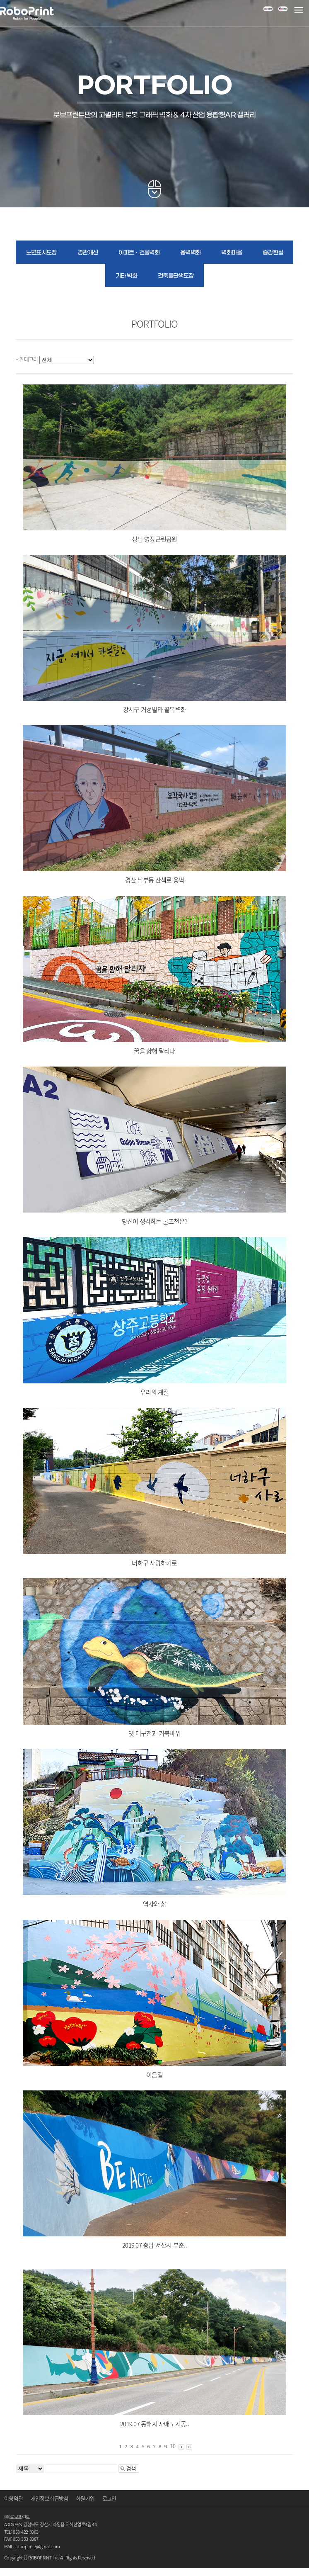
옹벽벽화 (190, 252)
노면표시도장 (41, 252)
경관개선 (87, 252)
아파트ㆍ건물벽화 (138, 252)
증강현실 (273, 252)
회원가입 (85, 2498)
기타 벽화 (126, 275)
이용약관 (13, 2498)
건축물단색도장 (175, 275)
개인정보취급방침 (49, 2498)
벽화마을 (231, 252)
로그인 (109, 2498)
